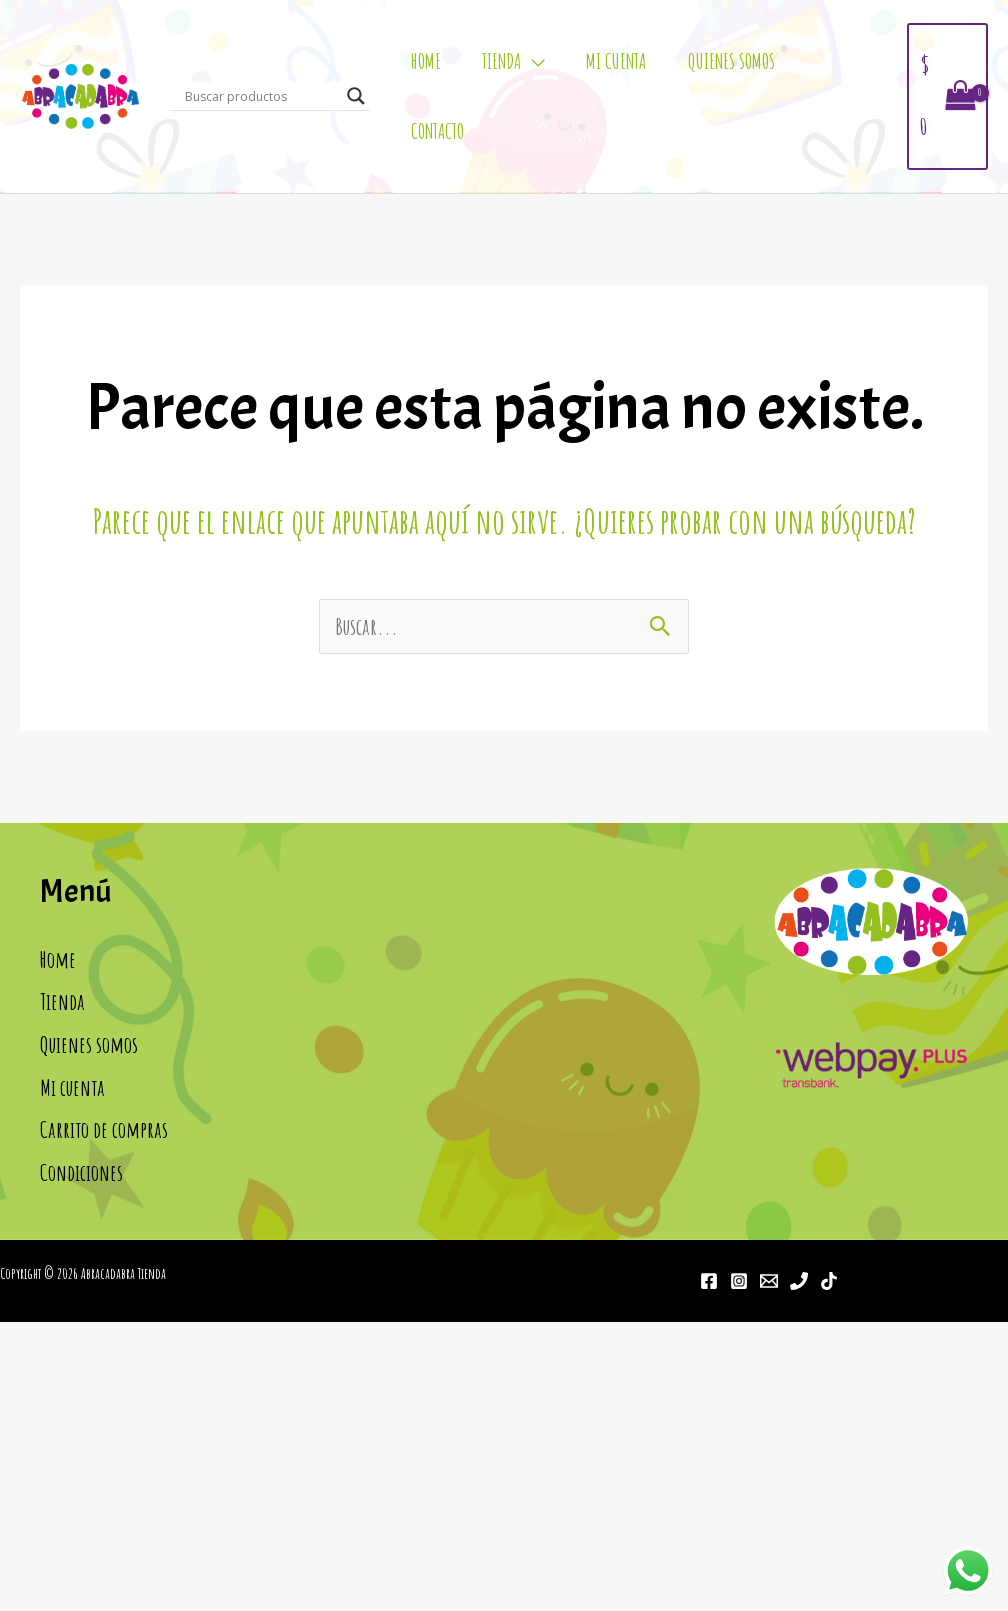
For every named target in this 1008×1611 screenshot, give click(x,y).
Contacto (437, 131)
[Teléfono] (799, 1281)
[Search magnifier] (356, 96)
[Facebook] (709, 1281)
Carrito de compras (104, 1129)
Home (426, 61)
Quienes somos (731, 61)
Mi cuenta (616, 61)
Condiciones (81, 1172)
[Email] (769, 1281)
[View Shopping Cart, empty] (947, 96)
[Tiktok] (829, 1281)
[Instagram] (739, 1281)
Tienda (501, 61)
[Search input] (261, 96)
